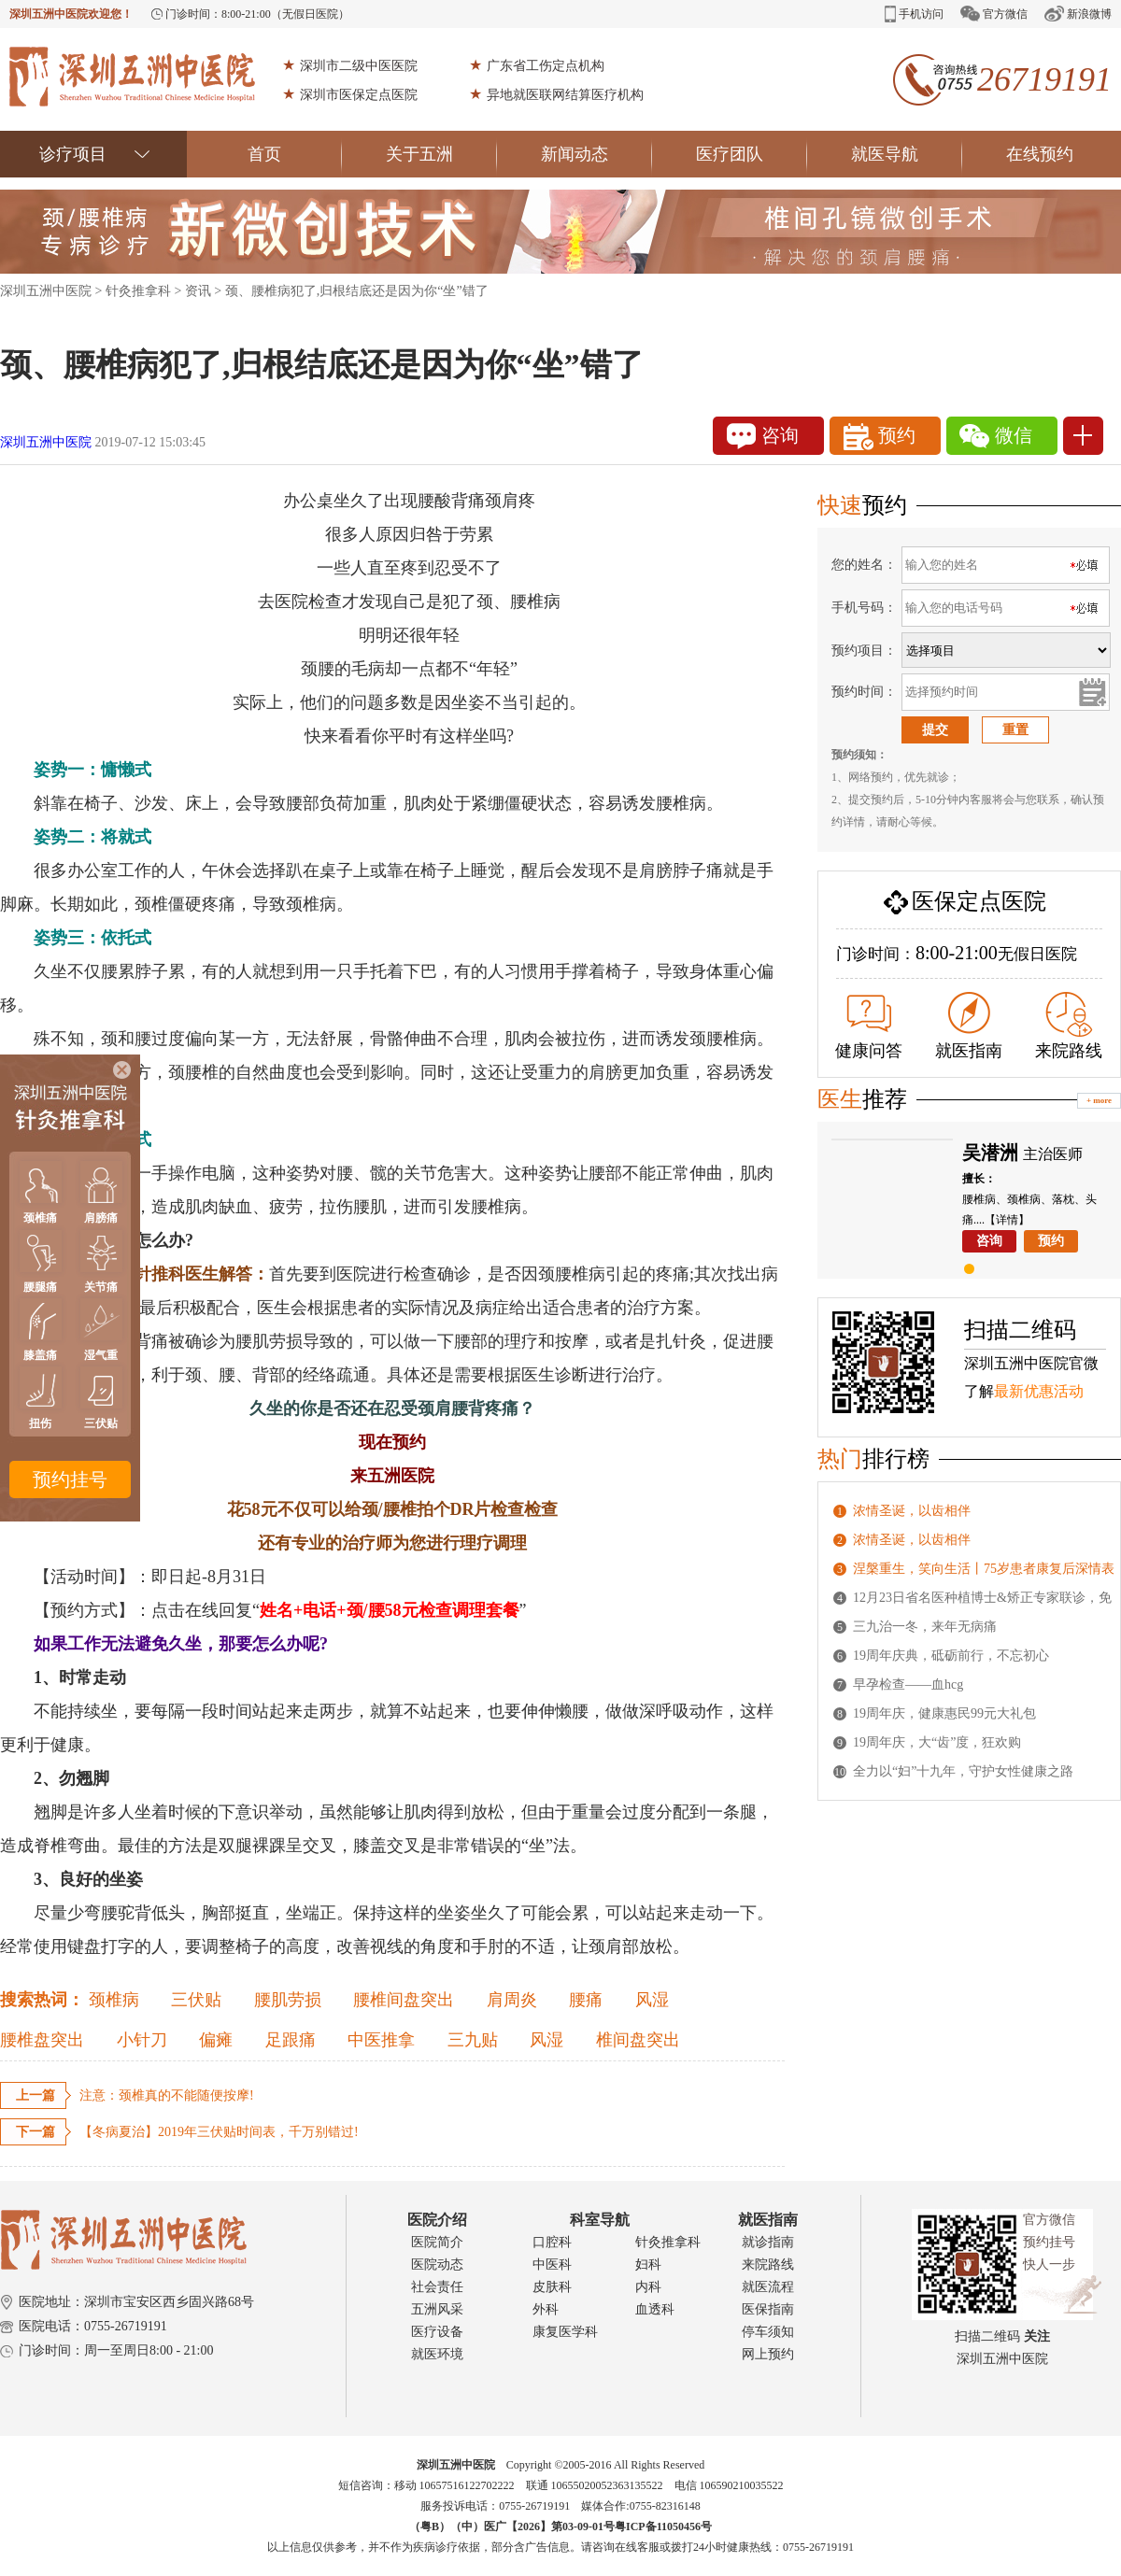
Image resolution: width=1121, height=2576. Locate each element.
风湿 (652, 1999)
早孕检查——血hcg (908, 1684)
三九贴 (472, 2040)
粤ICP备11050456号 (663, 2526)
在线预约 (1039, 154)
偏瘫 (216, 2040)
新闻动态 (596, 154)
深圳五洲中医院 (46, 291)
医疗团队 (751, 154)
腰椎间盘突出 (403, 1999)
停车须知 (768, 2332)
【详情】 (1007, 1219)
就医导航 (906, 154)
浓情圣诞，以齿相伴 (912, 1511)
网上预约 (768, 2354)
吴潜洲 (990, 1152)
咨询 (763, 436)
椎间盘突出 (638, 2040)
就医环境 (437, 2354)
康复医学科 (565, 2332)
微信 (995, 436)
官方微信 (994, 13)
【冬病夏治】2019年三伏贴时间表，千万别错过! (219, 2132)
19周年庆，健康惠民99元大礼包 (944, 1713)
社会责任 (437, 2287)
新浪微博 (1078, 13)
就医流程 (768, 2287)
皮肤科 (552, 2287)
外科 (545, 2309)
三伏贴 (196, 1999)
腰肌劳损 (287, 1999)
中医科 (552, 2265)
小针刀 (142, 2040)
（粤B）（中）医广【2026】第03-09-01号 (512, 2526)
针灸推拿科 (138, 291)
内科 (648, 2287)
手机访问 (914, 14)
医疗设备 (437, 2332)
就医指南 (968, 1026)
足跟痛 (290, 2040)
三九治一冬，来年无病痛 (925, 1627)
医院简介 (437, 2242)
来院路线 (1068, 1026)
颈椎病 (114, 1999)
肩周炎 (512, 1999)
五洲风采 (437, 2309)
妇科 (648, 2265)
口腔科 (552, 2242)
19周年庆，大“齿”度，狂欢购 (937, 1742)
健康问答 (868, 1027)
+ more (1099, 1100)
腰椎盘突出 (42, 2040)
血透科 (654, 2309)
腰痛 (586, 1999)
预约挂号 (70, 1479)
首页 (295, 154)
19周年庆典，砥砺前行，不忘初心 (951, 1656)
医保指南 (768, 2309)
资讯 (198, 291)
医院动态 (437, 2265)
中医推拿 (381, 2040)
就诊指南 (768, 2242)
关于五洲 (441, 154)
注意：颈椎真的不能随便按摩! (166, 2095)
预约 (879, 436)
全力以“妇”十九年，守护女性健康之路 (963, 1771)
